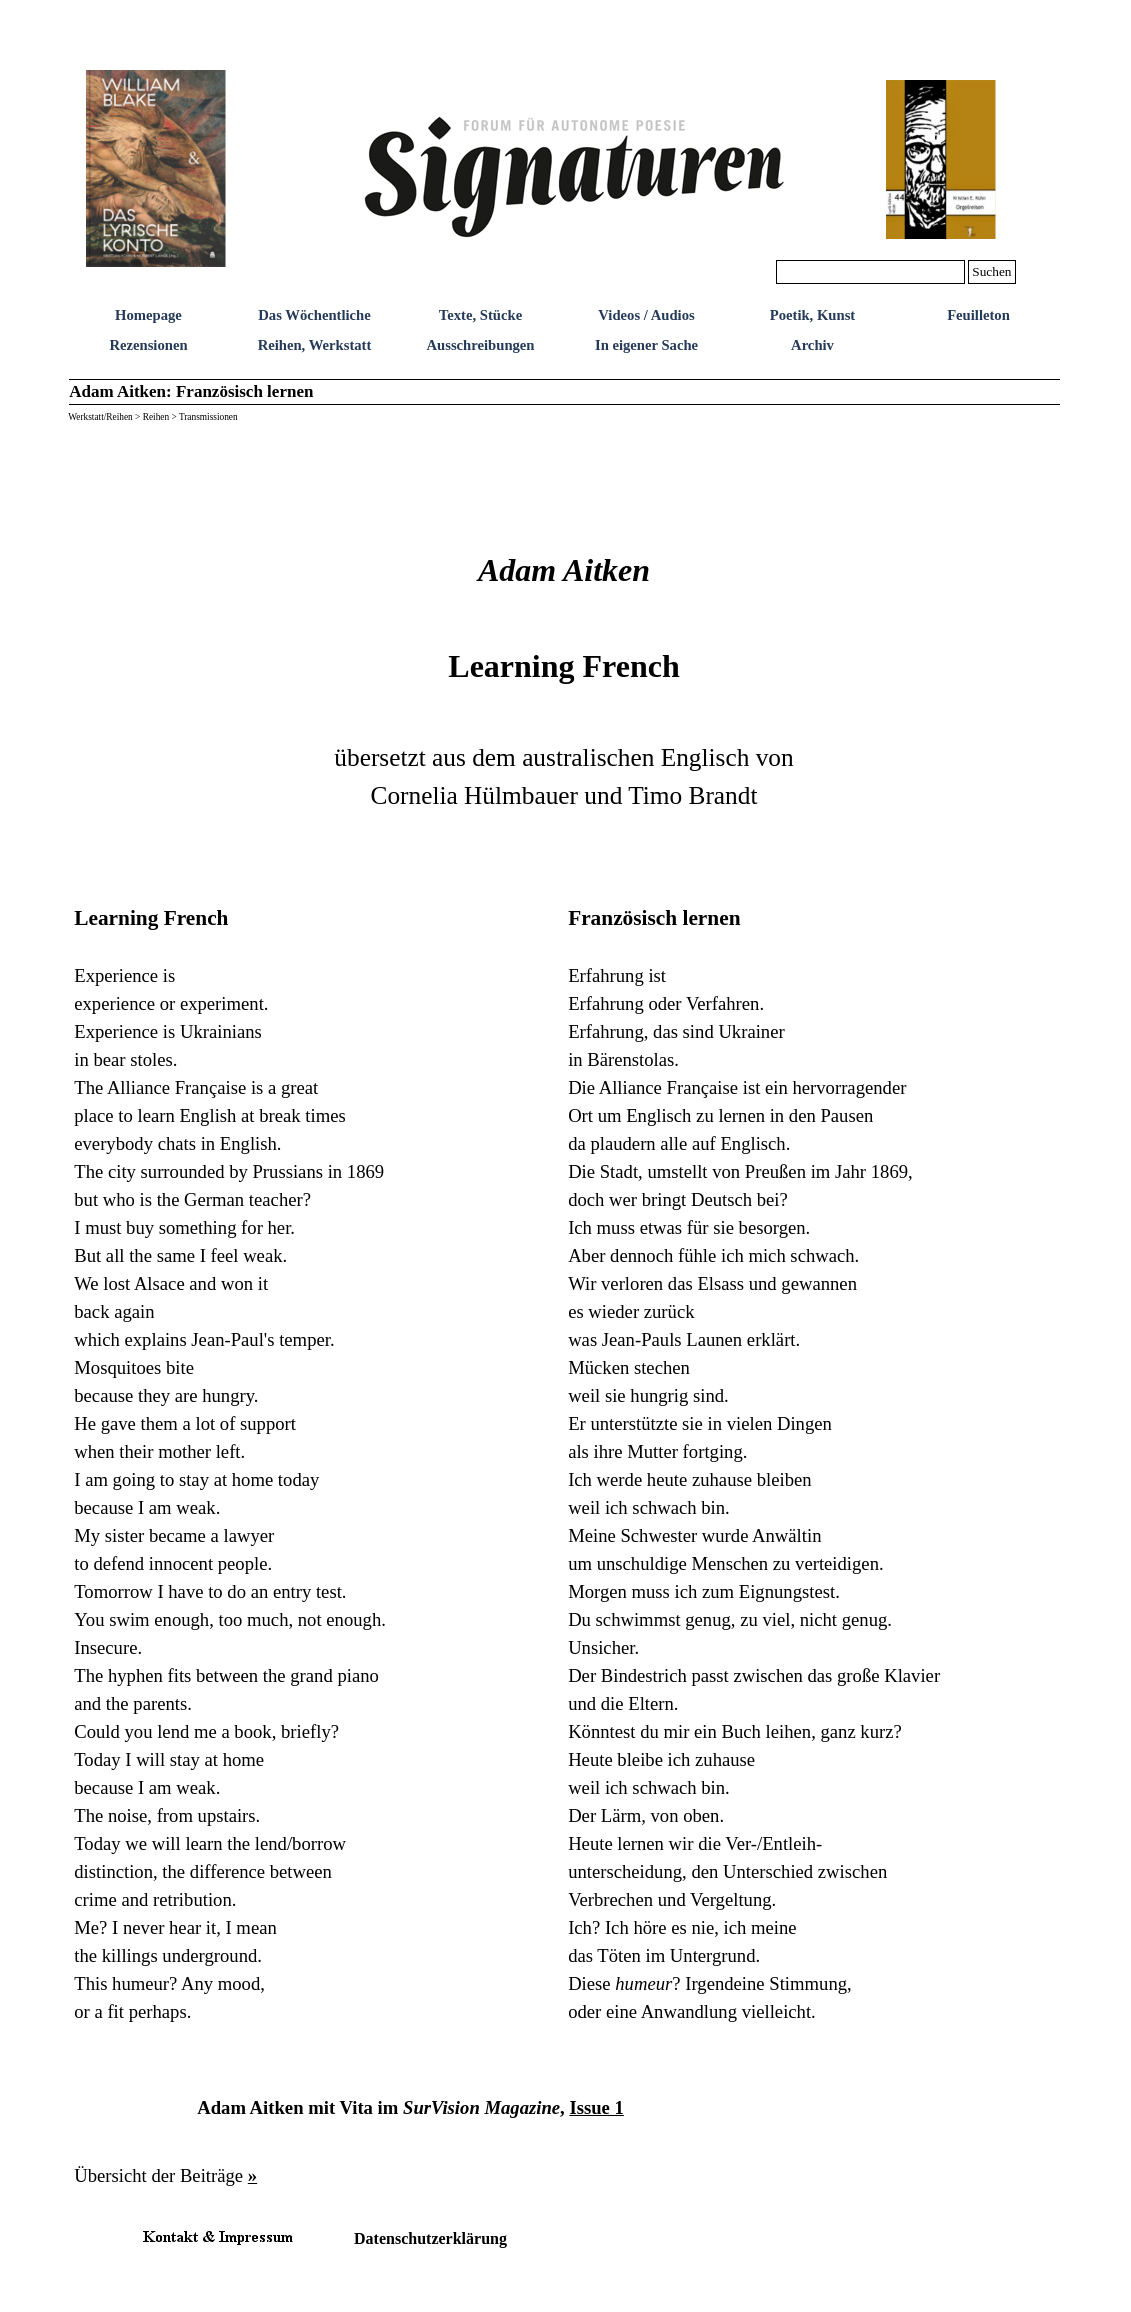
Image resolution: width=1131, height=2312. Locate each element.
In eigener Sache (646, 345)
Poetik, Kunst (813, 315)
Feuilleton (978, 315)
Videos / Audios (646, 315)
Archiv (812, 345)
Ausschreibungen (480, 345)
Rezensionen (148, 345)
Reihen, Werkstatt (315, 345)
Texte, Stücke (480, 315)
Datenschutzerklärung (430, 2238)
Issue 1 (596, 2107)
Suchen (991, 271)
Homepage (148, 315)
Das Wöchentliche (314, 315)
